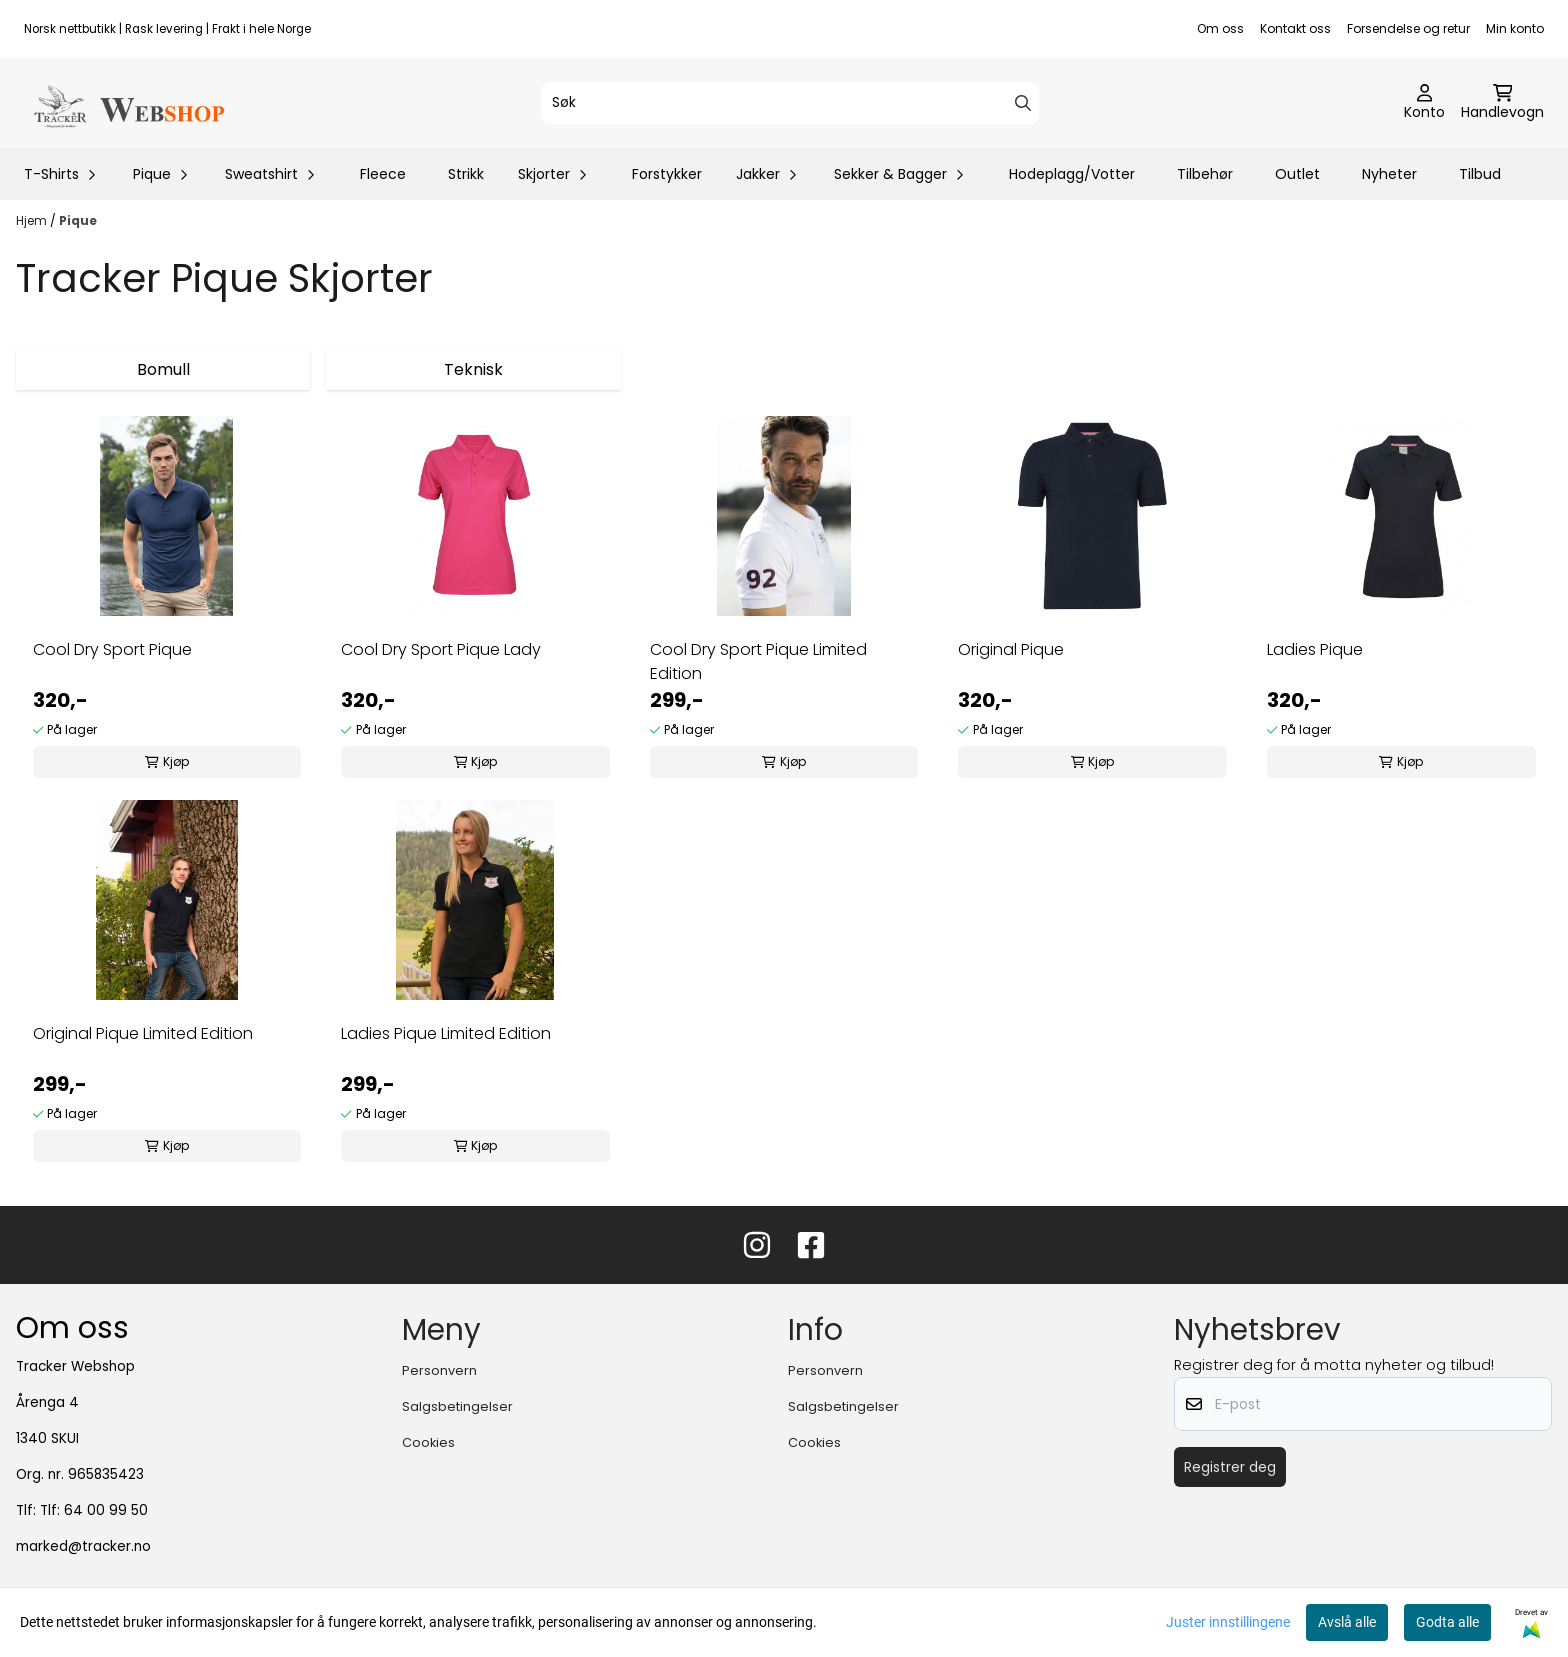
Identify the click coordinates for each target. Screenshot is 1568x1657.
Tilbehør (1205, 174)
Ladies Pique (1315, 649)
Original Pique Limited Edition (143, 1033)
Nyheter (1389, 174)
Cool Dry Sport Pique (112, 649)
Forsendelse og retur (1408, 28)
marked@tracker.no (83, 1546)
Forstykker (667, 174)
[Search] (1023, 103)
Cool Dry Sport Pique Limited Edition (758, 661)
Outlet (1297, 174)
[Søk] (789, 103)
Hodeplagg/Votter (1072, 174)
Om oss (1220, 28)
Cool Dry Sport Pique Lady (441, 649)
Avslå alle (1347, 1622)
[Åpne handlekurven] (1502, 103)
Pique (78, 220)
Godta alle (1447, 1622)
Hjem (33, 220)
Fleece (383, 174)
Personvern (439, 1370)
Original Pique (1011, 649)
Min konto (1515, 28)
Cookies (428, 1442)
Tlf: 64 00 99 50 (94, 1510)
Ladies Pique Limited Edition (446, 1033)
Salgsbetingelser (457, 1406)
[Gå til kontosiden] (1424, 103)
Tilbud (1480, 174)
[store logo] (128, 103)
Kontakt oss (1295, 28)
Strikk (466, 174)
